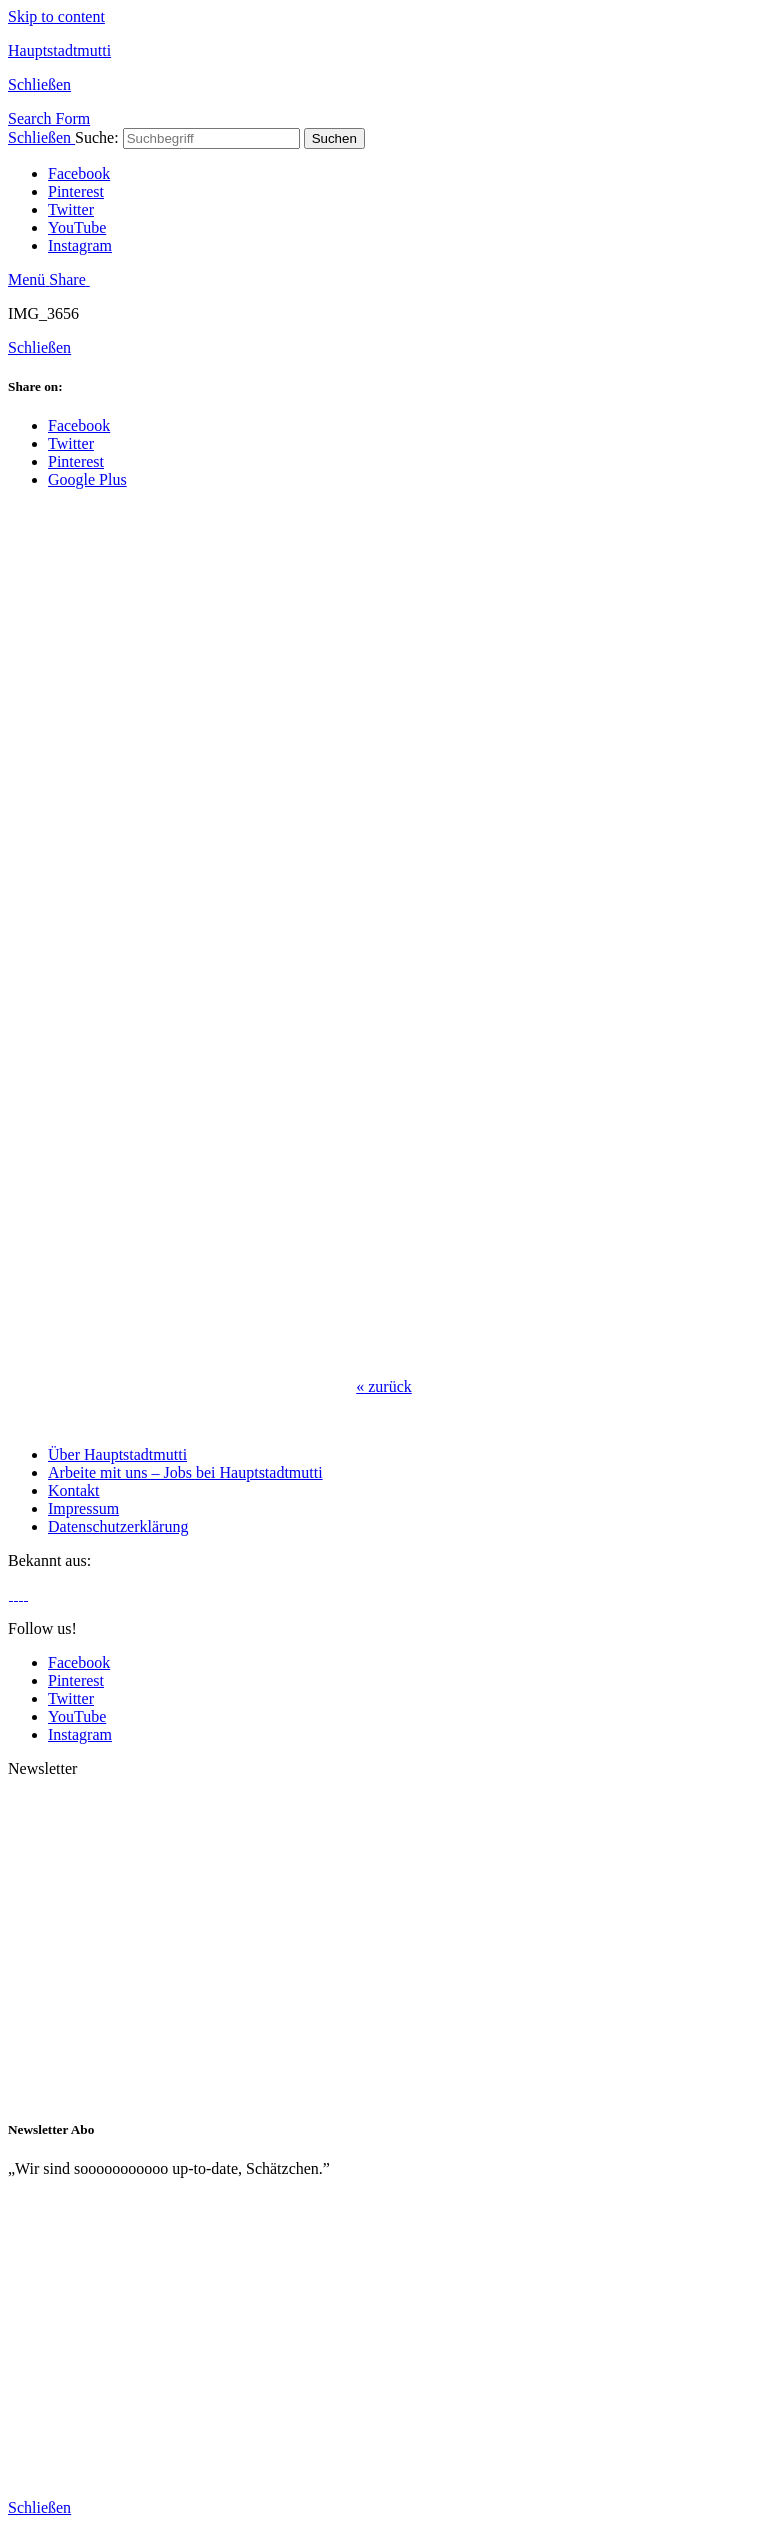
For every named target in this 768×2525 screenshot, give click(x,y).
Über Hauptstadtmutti (117, 1454)
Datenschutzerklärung (118, 1526)
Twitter (71, 209)
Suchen (334, 138)
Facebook (79, 173)
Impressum (83, 1508)
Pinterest (76, 191)
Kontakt (74, 1490)
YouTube (77, 227)
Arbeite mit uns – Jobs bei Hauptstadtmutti (185, 1472)
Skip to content (56, 16)
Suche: (97, 137)
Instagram (80, 245)
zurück (384, 1386)
